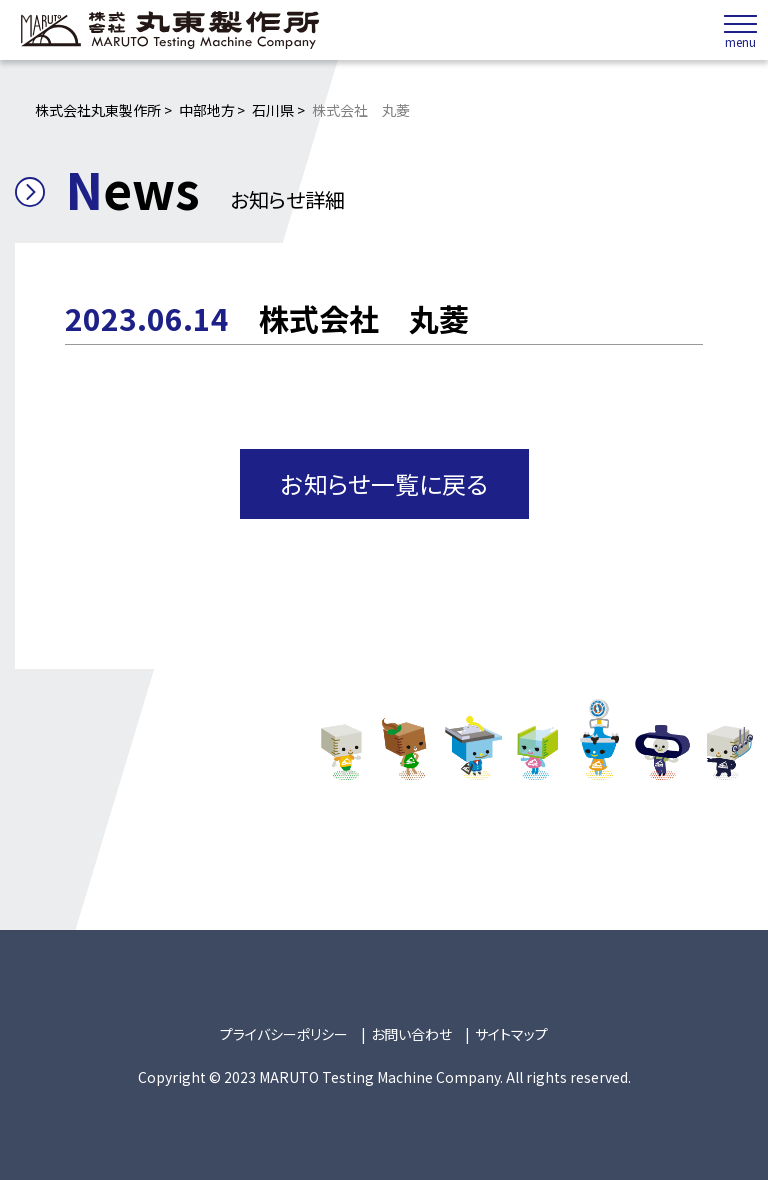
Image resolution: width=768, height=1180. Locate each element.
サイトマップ (511, 1034)
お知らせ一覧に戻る (384, 483)
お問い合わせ (411, 1034)
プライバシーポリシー (284, 1034)
